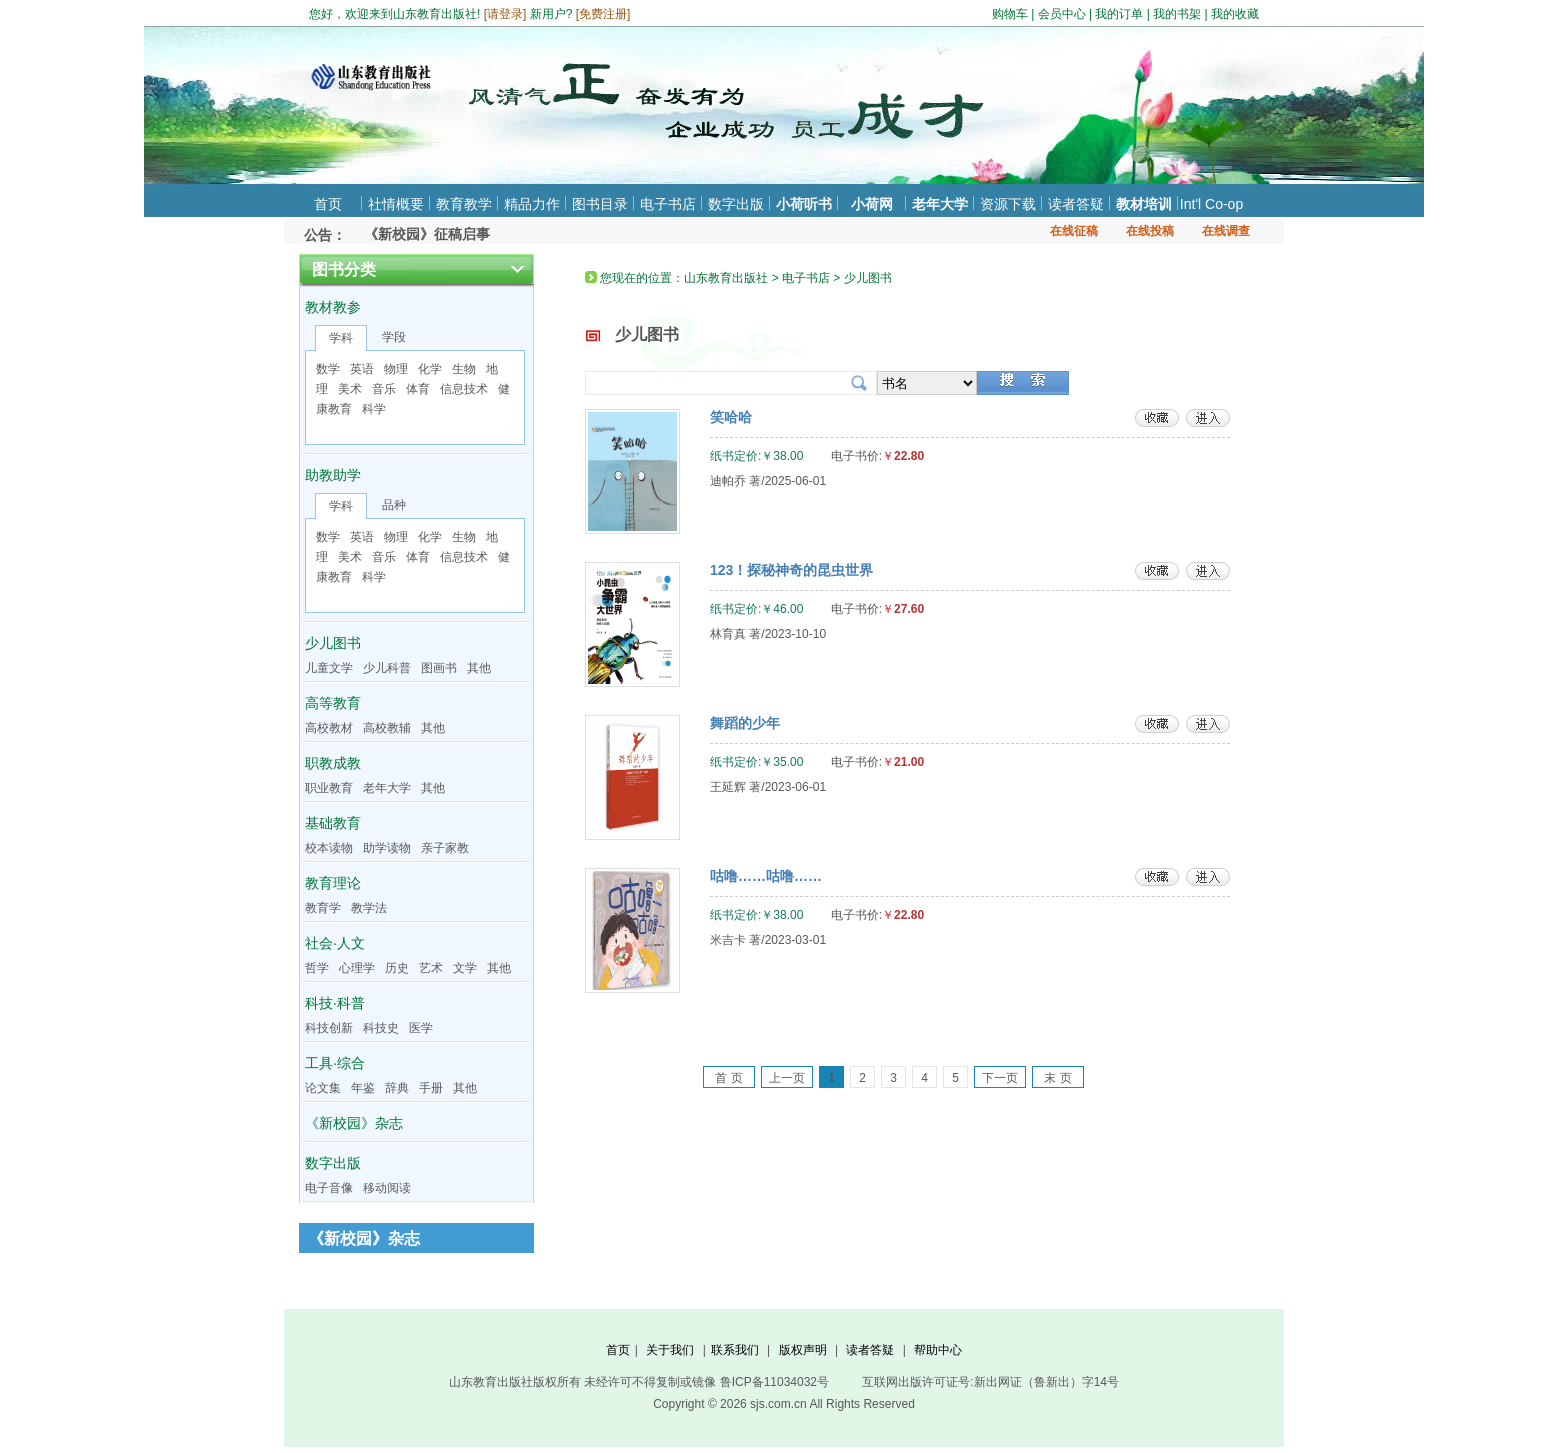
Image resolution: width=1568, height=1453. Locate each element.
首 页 (728, 1078)
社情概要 (396, 204)
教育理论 (333, 883)
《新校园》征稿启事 (427, 234)
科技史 (381, 1028)
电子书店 (668, 204)
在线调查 (1226, 231)
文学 (465, 968)
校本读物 (329, 848)
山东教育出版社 (726, 278)
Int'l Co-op (1211, 204)
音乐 (384, 389)
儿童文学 (329, 668)
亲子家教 (445, 848)
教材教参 (333, 307)
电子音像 (329, 1188)
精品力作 (532, 204)
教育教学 (464, 204)
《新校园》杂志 (354, 1123)
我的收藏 (1235, 14)
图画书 (439, 668)
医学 (421, 1028)
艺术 (431, 968)
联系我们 (735, 1350)
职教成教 (333, 763)
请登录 (505, 14)
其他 (479, 668)
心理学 (357, 968)
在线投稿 (1150, 231)
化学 (430, 369)
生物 (464, 369)
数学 (328, 369)
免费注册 (603, 14)
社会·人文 (335, 943)
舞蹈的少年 (745, 723)
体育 (418, 389)
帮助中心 (938, 1350)
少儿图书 (333, 643)
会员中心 (1062, 14)
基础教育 (333, 823)
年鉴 (363, 1088)
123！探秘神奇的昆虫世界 (791, 570)
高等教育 (333, 703)
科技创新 (329, 1028)
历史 (397, 968)
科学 (374, 409)
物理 (396, 369)
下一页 (1000, 1078)
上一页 (787, 1078)
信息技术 (464, 389)
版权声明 (803, 1350)
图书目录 (600, 204)
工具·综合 (335, 1063)
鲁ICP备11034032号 (774, 1382)
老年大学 (940, 204)
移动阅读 (387, 1188)
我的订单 (1119, 14)
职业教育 (329, 788)
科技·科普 (335, 1003)
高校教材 (329, 728)
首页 (328, 204)
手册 (431, 1088)
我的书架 (1177, 14)
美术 (350, 389)
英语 (362, 369)
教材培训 (1144, 204)
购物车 (1010, 14)
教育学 (323, 908)
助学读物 (387, 848)
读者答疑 (1076, 204)
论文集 (323, 1088)
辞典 (397, 1088)
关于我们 (670, 1350)
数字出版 (736, 204)
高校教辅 (387, 728)
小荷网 (872, 204)
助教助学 (333, 475)
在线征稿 (1074, 231)
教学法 (369, 908)
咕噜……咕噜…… (766, 876)
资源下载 (1008, 204)
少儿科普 (387, 668)
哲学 (317, 968)
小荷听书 (804, 204)
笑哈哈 (731, 417)
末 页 (1057, 1078)
